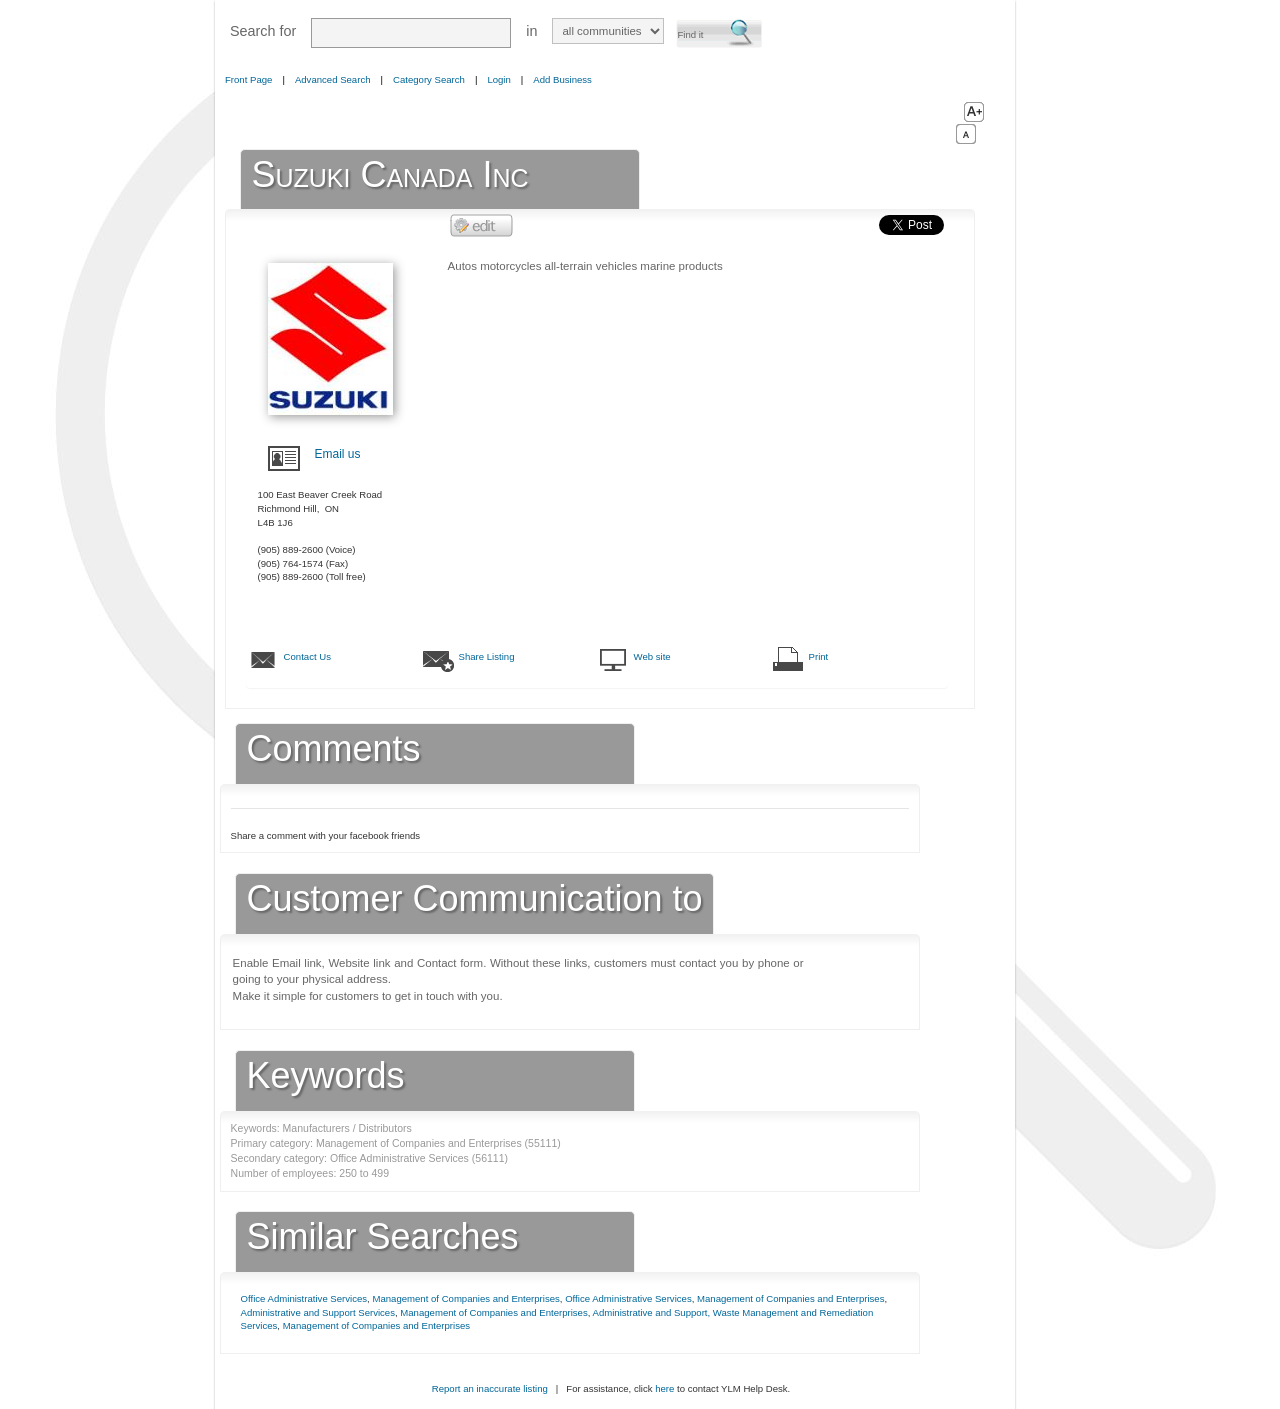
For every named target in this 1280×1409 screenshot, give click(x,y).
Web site (652, 656)
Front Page (248, 79)
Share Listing (487, 656)
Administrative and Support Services (318, 1312)
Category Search (429, 79)
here (664, 1388)
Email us (338, 454)
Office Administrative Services (304, 1298)
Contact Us (307, 656)
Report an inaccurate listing (490, 1388)
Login (498, 79)
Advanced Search (333, 79)
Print (819, 656)
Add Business (562, 79)
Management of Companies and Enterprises (465, 1298)
